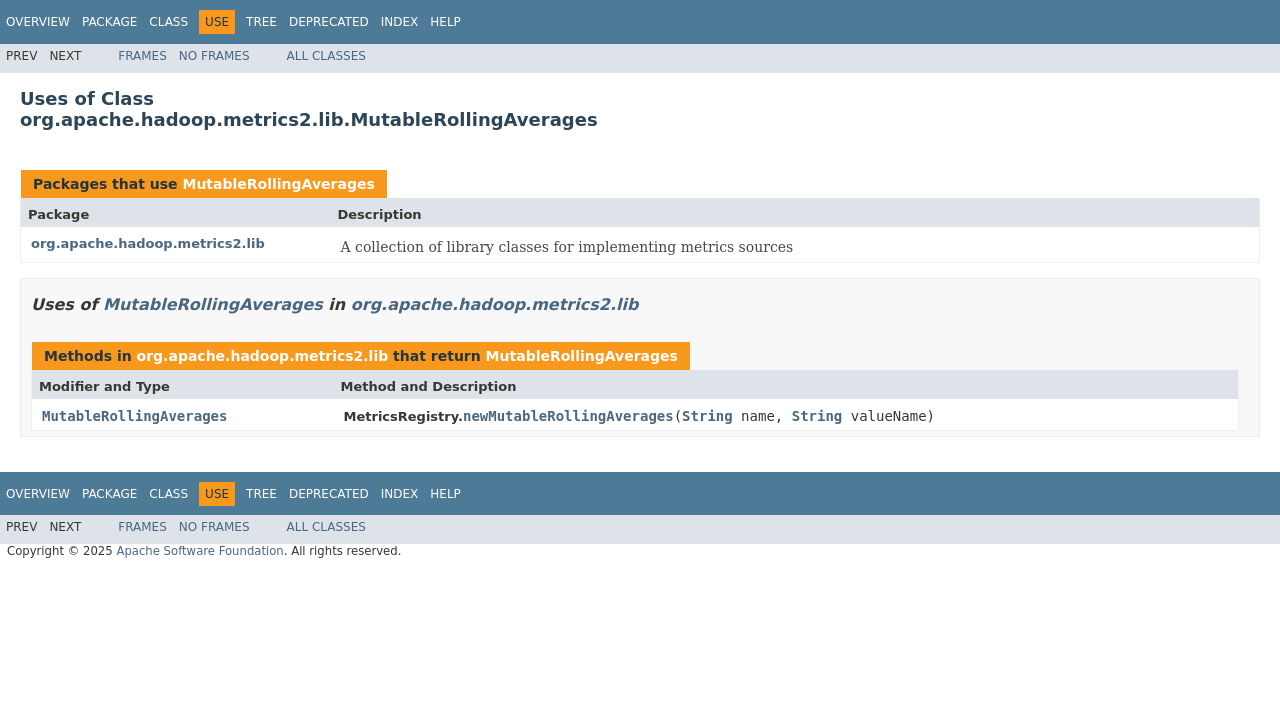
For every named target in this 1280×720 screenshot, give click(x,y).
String (707, 416)
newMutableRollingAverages (568, 416)
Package (109, 22)
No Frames (214, 56)
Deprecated (329, 22)
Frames (142, 56)
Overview (38, 22)
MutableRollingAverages (278, 184)
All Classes (326, 56)
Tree (261, 22)
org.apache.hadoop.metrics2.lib (148, 243)
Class (168, 22)
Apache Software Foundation (199, 551)
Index (400, 22)
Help (445, 22)
